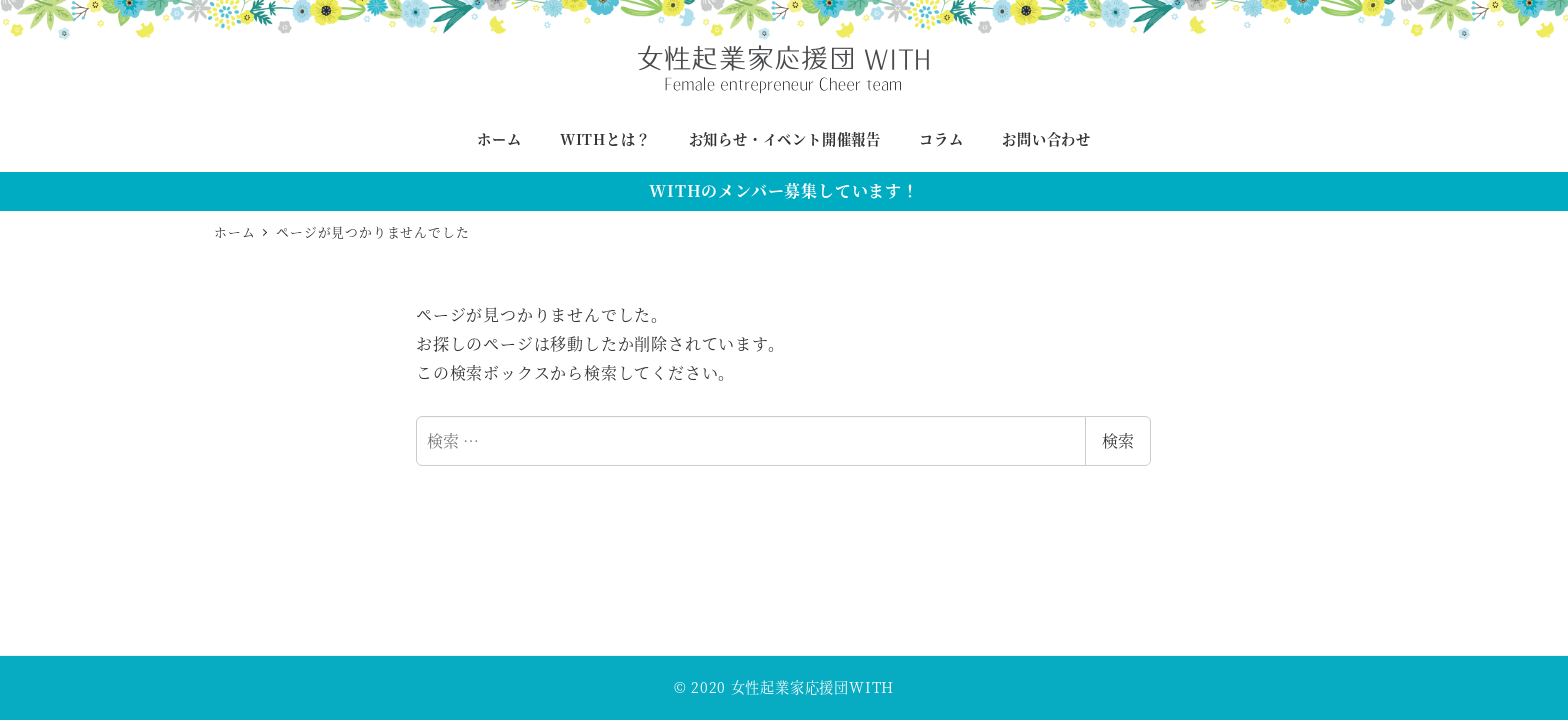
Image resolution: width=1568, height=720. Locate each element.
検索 (1118, 440)
